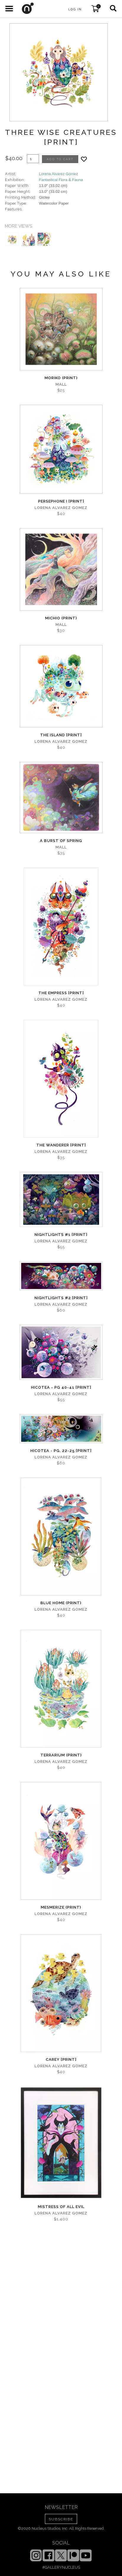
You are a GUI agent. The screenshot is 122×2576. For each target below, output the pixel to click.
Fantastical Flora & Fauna (61, 180)
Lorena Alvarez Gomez (58, 174)
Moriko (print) (61, 378)
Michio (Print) (61, 618)
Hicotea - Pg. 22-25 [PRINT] (61, 1450)
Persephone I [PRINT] (61, 501)
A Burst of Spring (61, 840)
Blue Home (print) (61, 1603)
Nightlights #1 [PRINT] (61, 1234)
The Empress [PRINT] (61, 993)
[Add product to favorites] (83, 159)
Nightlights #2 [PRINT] (61, 1298)
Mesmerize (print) (61, 1907)
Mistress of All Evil (61, 2206)
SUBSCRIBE (61, 2519)
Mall (61, 384)
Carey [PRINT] (61, 2059)
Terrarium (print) (61, 1755)
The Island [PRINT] (61, 735)
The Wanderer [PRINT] (61, 1145)
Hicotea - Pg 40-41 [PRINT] (61, 1387)
